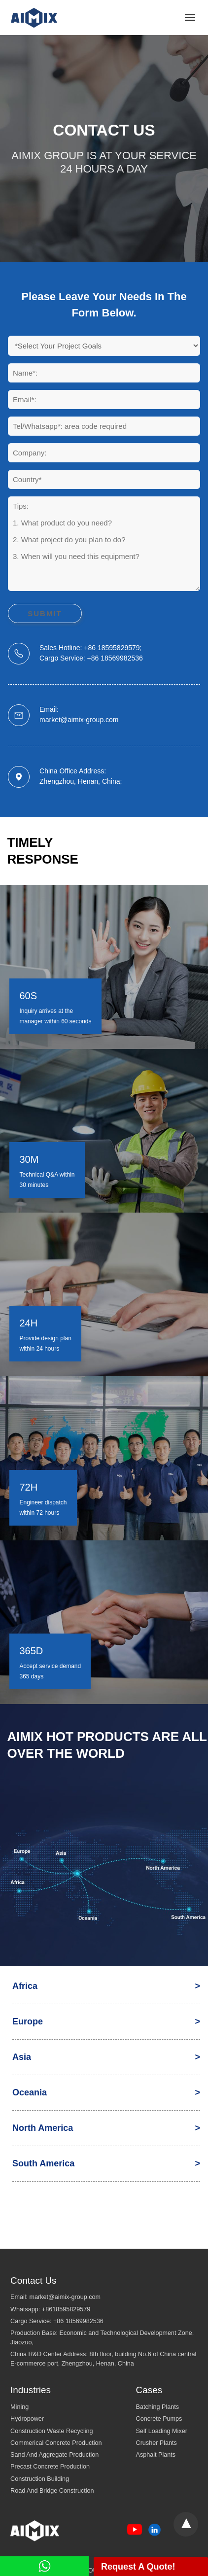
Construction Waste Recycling (51, 2431)
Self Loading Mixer (161, 2431)
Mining (19, 2406)
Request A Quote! (138, 2567)
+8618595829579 (66, 2309)
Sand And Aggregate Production (54, 2454)
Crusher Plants (156, 2442)
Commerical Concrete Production (56, 2442)
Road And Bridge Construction (52, 2490)
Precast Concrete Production (50, 2466)
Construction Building (39, 2478)
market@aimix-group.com (65, 2297)
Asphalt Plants (156, 2454)
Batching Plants (157, 2406)
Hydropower (27, 2418)
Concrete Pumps (159, 2418)
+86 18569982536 (78, 2321)
